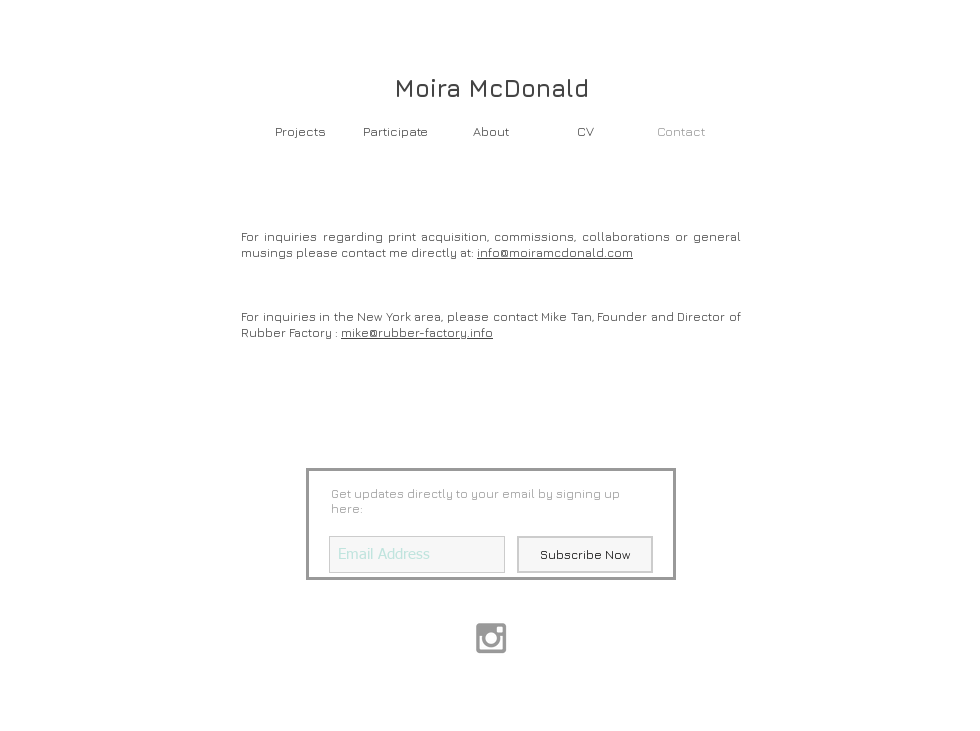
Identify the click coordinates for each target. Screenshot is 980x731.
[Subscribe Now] (585, 554)
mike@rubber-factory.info (417, 332)
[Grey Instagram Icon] (491, 638)
